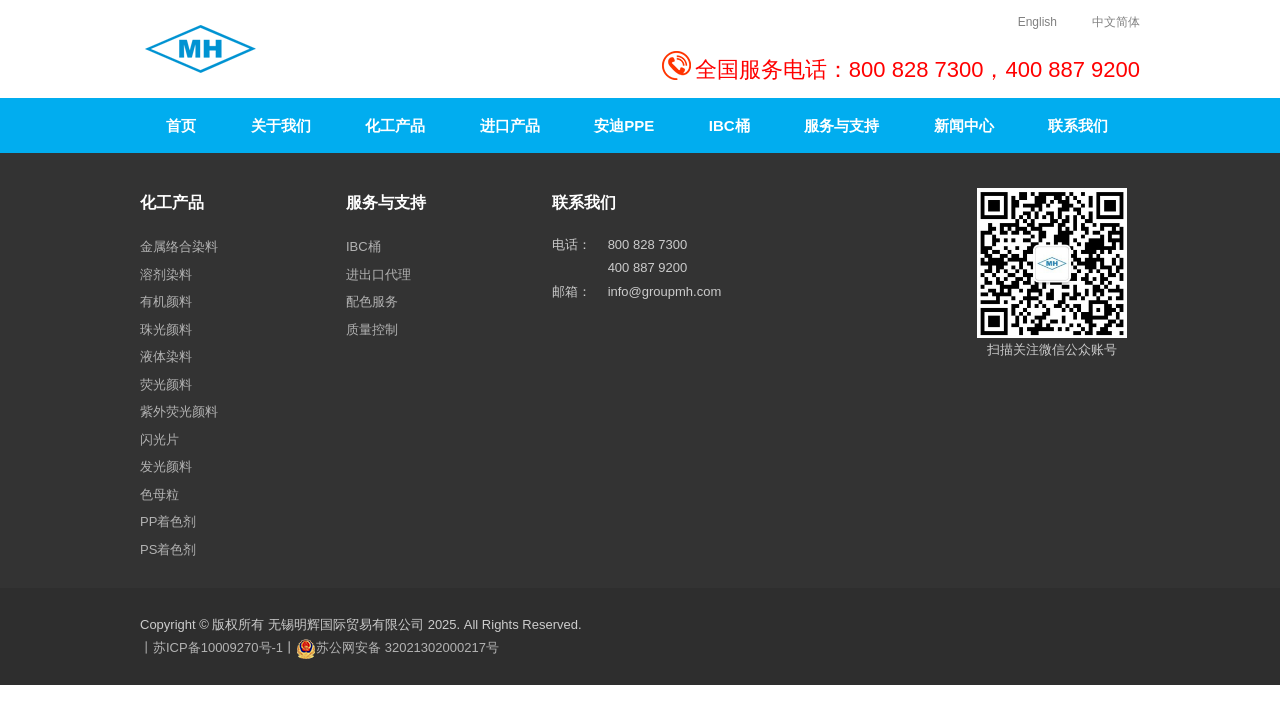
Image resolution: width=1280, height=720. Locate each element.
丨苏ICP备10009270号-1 (211, 647)
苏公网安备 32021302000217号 (407, 647)
